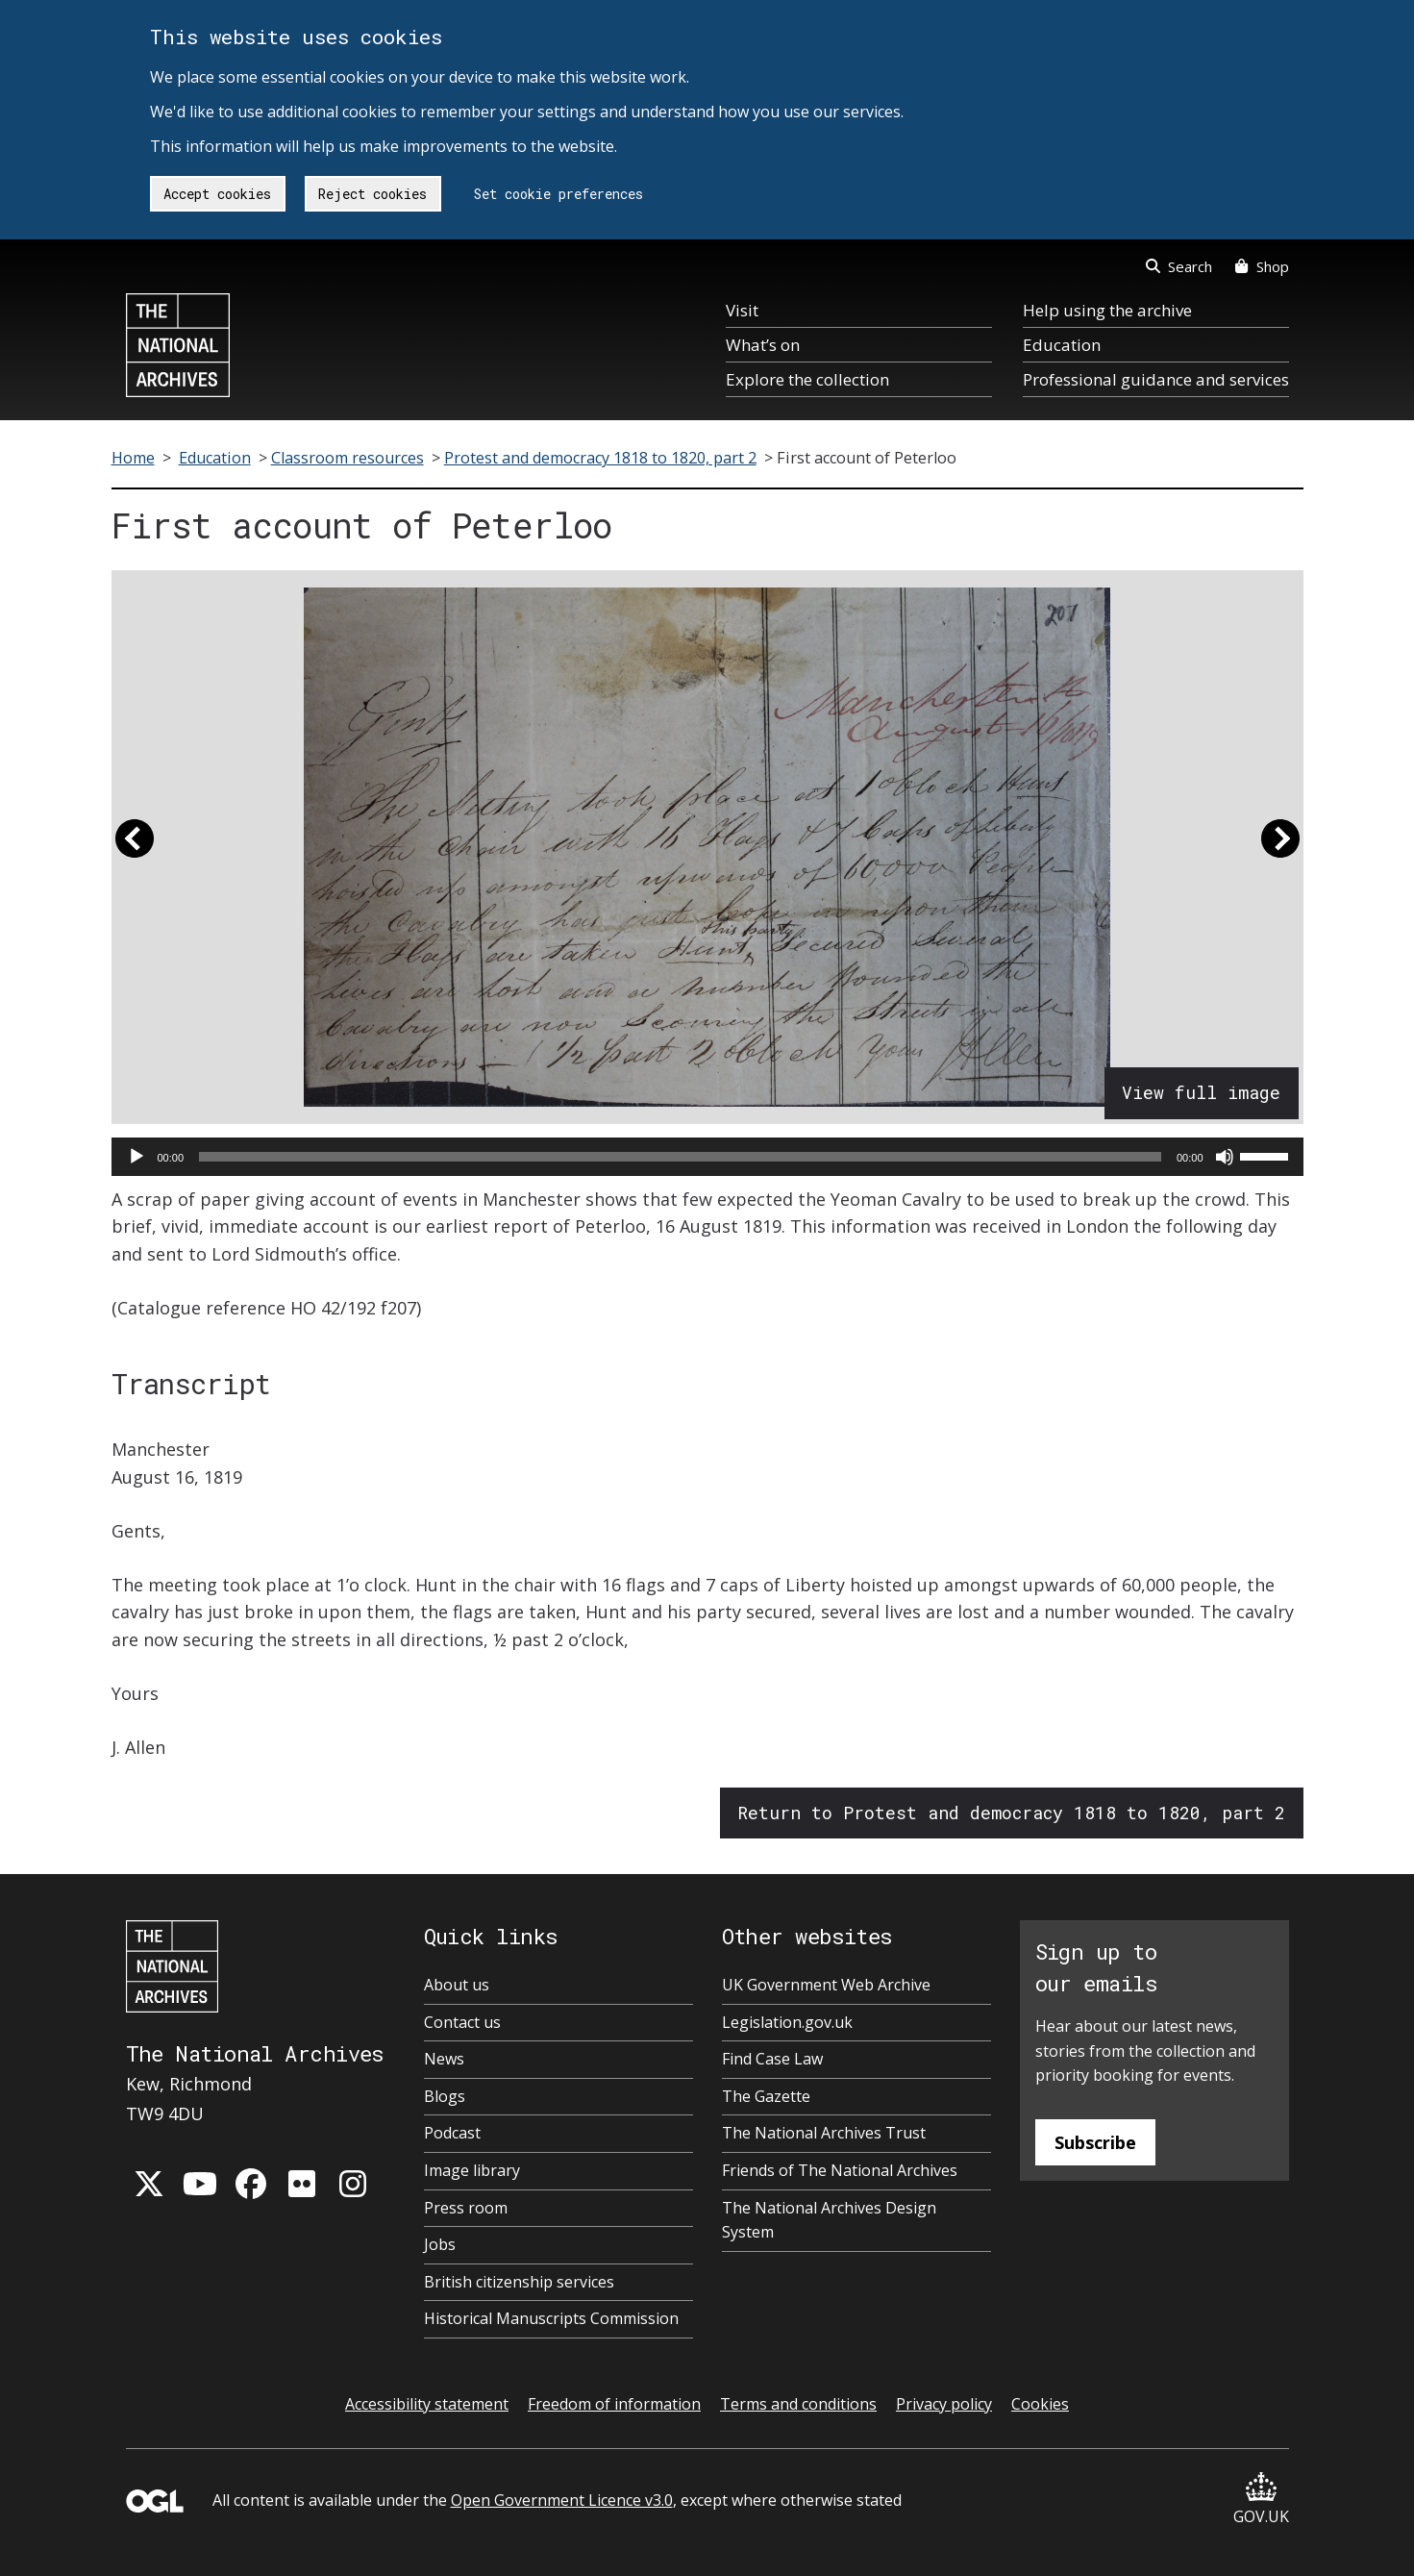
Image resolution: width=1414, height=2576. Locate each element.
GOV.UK (1261, 2499)
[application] (707, 1157)
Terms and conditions (798, 2403)
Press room (466, 2207)
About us (456, 1984)
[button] (134, 847)
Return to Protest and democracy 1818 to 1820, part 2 (1011, 1812)
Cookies (1040, 2403)
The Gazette (766, 2096)
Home (133, 457)
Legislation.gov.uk (787, 2022)
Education (1062, 345)
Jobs (440, 2244)
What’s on (763, 345)
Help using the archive (1107, 310)
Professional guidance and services (1156, 379)
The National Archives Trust (824, 2132)
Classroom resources (347, 457)
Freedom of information (614, 2403)
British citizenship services (519, 2281)
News (444, 2058)
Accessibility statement (427, 2403)
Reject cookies (372, 194)
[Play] (136, 1156)
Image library (472, 2170)
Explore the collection (807, 379)
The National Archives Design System (829, 2220)
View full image (1201, 1092)
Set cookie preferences (558, 194)
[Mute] (1224, 1156)
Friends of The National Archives (839, 2170)
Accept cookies (217, 194)
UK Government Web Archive (826, 1984)
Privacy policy (944, 2403)
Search (1179, 266)
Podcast (452, 2132)
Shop (1261, 266)
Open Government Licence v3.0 (562, 2500)
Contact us (462, 2022)
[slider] (680, 1157)
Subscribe (1095, 2142)
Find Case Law (772, 2058)
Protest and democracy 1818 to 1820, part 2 (600, 457)
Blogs (444, 2096)
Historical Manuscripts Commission (551, 2318)
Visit (742, 310)
